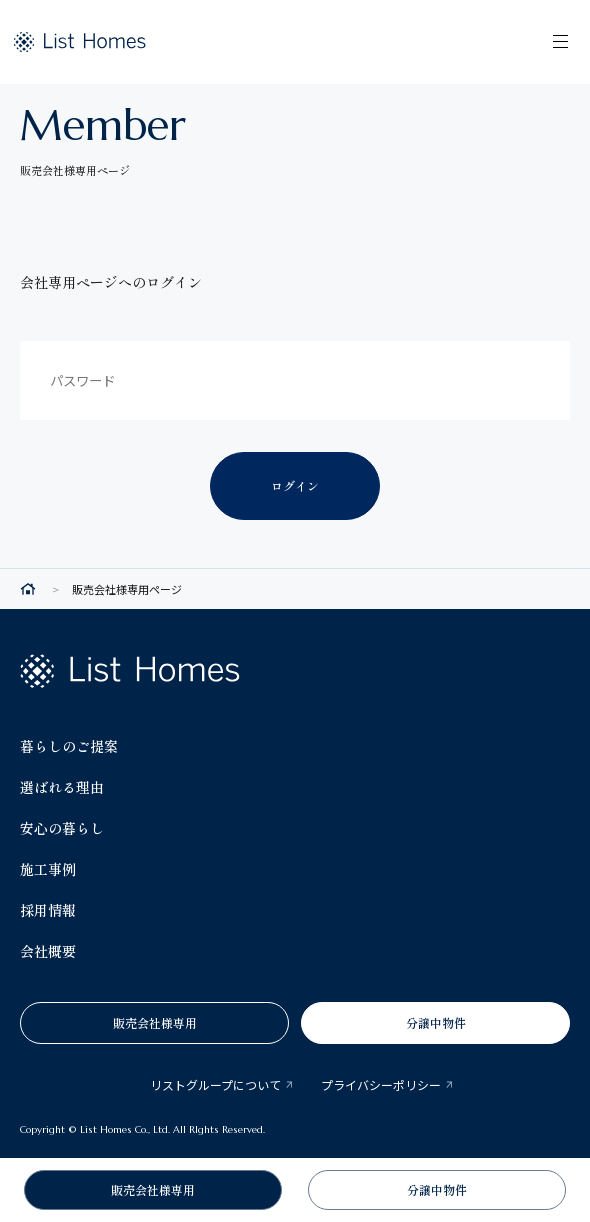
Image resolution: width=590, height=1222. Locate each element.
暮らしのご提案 (69, 746)
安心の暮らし (62, 828)
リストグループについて (215, 1084)
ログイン (295, 485)
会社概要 (48, 951)
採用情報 (48, 910)
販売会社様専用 (155, 1022)
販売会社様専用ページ (127, 589)
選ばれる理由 (62, 787)
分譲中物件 (436, 1022)
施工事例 (48, 869)
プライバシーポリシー (381, 1084)
